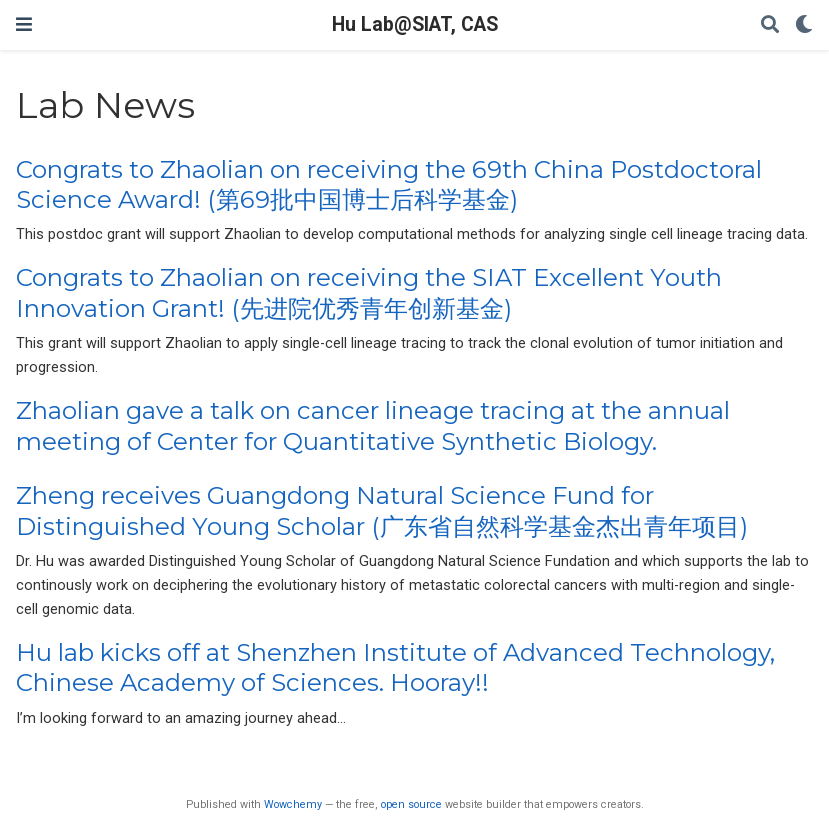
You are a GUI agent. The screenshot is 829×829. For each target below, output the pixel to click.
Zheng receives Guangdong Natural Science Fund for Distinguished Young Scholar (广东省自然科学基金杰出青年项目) (382, 510)
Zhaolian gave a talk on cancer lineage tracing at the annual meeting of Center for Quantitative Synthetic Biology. (373, 425)
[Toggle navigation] (24, 24)
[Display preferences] (804, 25)
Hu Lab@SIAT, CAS (415, 24)
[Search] (770, 25)
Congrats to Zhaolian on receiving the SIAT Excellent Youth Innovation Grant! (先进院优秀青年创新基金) (369, 292)
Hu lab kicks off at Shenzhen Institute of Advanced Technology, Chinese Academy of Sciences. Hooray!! (395, 667)
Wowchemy (293, 804)
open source (411, 804)
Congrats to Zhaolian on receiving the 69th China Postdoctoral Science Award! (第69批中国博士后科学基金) (389, 184)
